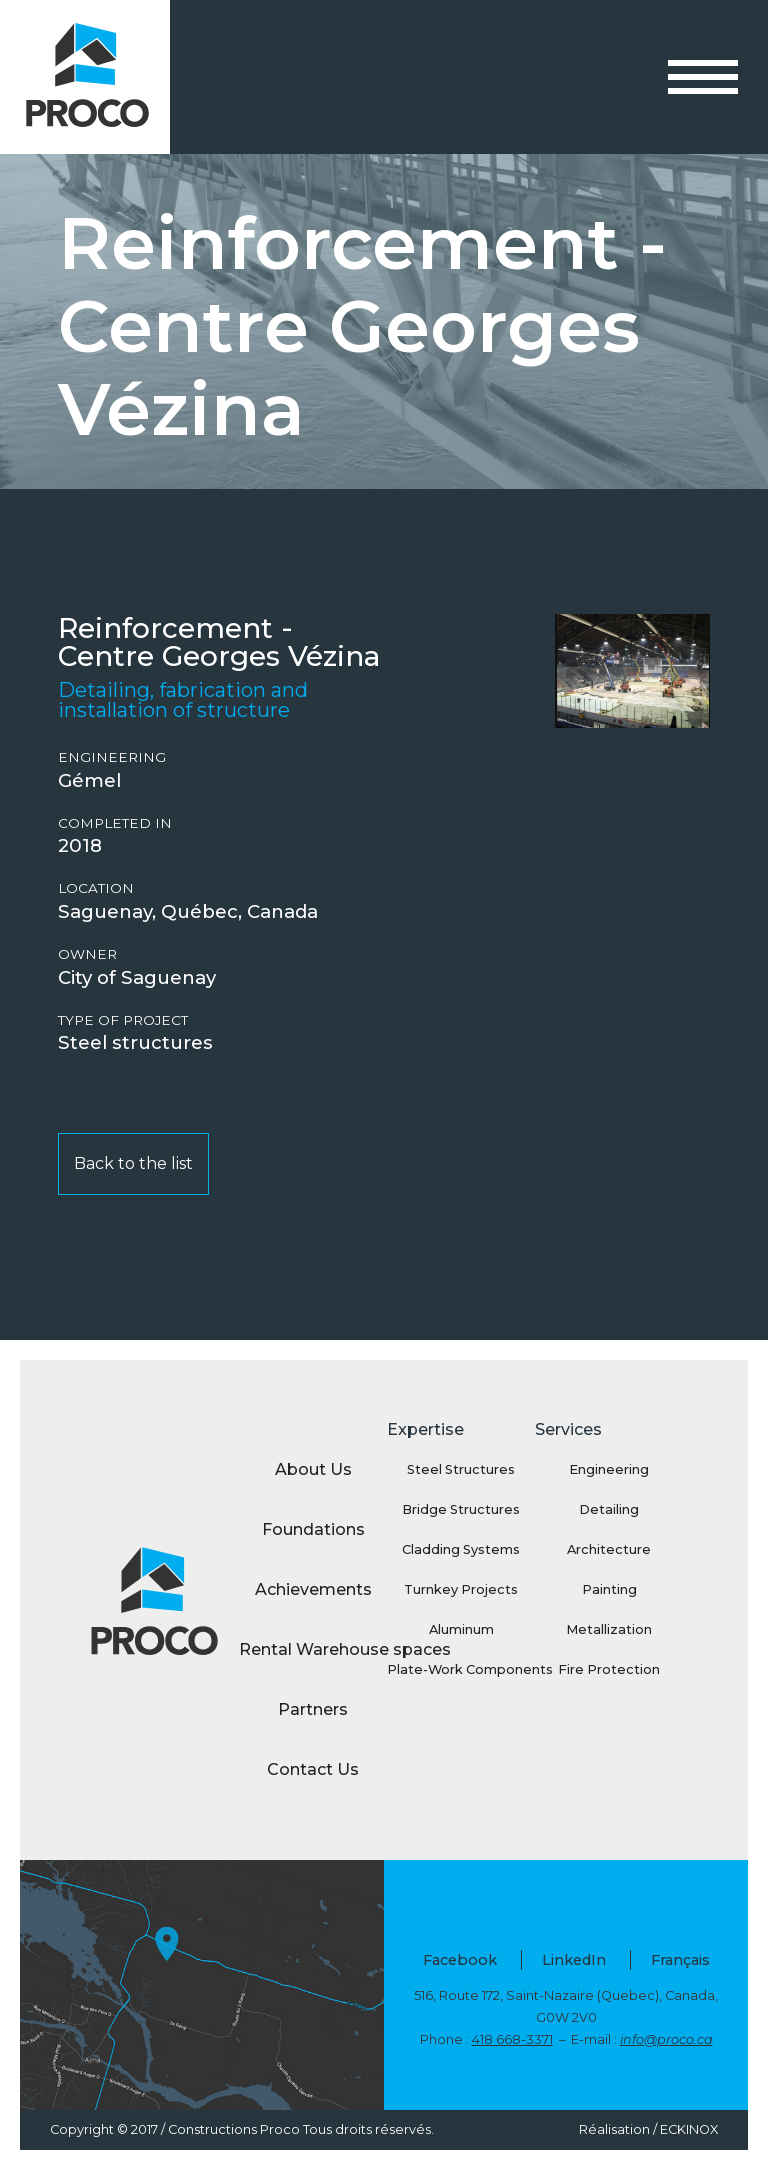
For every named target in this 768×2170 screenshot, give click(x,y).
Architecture (609, 1549)
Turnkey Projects (461, 1589)
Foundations (313, 1529)
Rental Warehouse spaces (313, 1649)
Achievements (313, 1589)
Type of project (123, 1020)
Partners (313, 1709)
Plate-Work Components (461, 1669)
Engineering (112, 757)
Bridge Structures (461, 1509)
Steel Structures (461, 1469)
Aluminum (461, 1629)
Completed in (115, 823)
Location (96, 888)
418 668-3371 (512, 2039)
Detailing (609, 1509)
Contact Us (313, 1769)
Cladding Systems (461, 1549)
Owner (87, 954)
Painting (609, 1589)
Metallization (609, 1629)
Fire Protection (609, 1669)
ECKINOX (689, 2129)
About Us (313, 1469)
